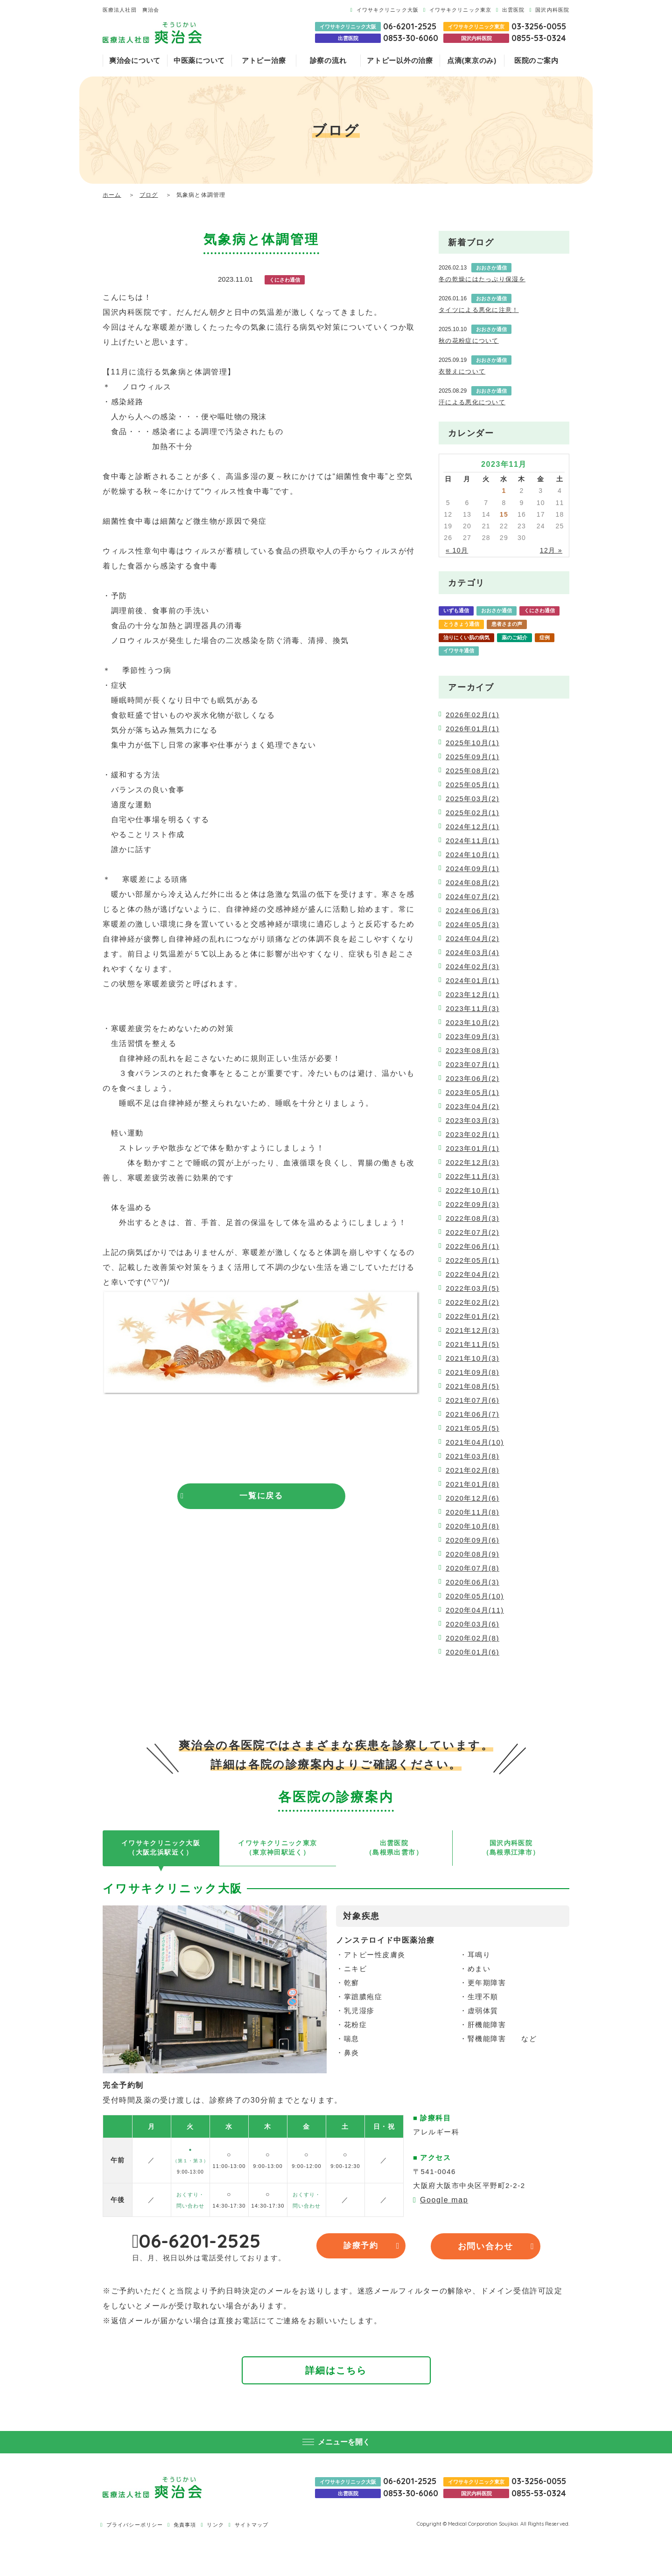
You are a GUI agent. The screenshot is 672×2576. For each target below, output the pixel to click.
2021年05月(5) (472, 1428)
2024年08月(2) (472, 882)
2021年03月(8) (472, 1456)
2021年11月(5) (472, 1344)
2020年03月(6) (472, 1624)
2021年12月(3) (472, 1330)
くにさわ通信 (539, 610)
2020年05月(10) (475, 1596)
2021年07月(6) (472, 1400)
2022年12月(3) (472, 1162)
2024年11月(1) (472, 841)
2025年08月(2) (472, 771)
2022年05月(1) (472, 1260)
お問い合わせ (485, 2248)
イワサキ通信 (458, 650)
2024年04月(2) (472, 938)
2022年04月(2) (472, 1274)
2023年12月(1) (472, 994)
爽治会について (135, 60)
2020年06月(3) (472, 1582)
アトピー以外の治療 (400, 60)
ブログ (149, 195)
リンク (215, 2526)
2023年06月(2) (472, 1078)
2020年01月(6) (472, 1652)
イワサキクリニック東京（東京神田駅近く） (277, 1849)
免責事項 (185, 2526)
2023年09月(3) (472, 1036)
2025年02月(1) (472, 813)
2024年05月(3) (472, 924)
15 (504, 514)
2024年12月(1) (472, 827)
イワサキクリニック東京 (460, 10)
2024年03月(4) (472, 952)
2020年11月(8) (472, 1512)
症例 (544, 637)
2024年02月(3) (472, 966)
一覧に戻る (261, 1496)
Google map (444, 2202)
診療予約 (370, 2248)
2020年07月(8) (472, 1568)
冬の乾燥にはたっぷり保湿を (482, 279)
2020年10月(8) (472, 1526)
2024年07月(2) (472, 896)
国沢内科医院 (552, 10)
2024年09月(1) (472, 869)
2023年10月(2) (472, 1022)
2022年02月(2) (472, 1302)
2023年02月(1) (472, 1134)
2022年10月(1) (472, 1190)
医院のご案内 (536, 60)
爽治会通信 (499, 650)
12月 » (551, 550)
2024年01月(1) (472, 980)
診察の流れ (328, 60)
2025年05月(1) (472, 785)
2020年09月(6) (472, 1540)
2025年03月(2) (472, 799)
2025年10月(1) (472, 743)
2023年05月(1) (472, 1092)
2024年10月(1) (472, 855)
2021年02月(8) (472, 1470)
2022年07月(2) (472, 1232)
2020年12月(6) (472, 1498)
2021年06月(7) (472, 1414)
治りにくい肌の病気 (466, 637)
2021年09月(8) (472, 1372)
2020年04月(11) (475, 1610)
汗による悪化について (472, 402)
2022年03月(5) (472, 1288)
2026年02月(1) (472, 715)
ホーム (112, 195)
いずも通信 (456, 610)
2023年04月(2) (472, 1106)
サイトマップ (252, 2526)
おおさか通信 (496, 610)
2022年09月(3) (472, 1204)
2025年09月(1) (472, 757)
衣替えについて (462, 371)
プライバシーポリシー (134, 2526)
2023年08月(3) (472, 1050)
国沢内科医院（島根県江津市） (511, 1849)
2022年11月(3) (472, 1176)
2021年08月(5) (472, 1386)
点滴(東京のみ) (472, 60)
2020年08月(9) (472, 1554)
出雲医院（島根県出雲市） (394, 1849)
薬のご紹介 (514, 637)
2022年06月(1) (472, 1246)
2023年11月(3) (472, 1008)
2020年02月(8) (472, 1638)
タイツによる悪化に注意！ (479, 309)
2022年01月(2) (472, 1316)
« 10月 (457, 550)
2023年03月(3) (472, 1120)
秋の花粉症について (469, 340)
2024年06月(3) (472, 910)
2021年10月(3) (472, 1358)
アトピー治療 (264, 60)
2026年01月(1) (472, 729)
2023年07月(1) (472, 1064)
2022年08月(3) (472, 1218)
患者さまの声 (506, 624)
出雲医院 (513, 10)
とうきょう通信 (461, 624)
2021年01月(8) (472, 1484)
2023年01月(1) (472, 1148)
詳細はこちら (336, 2373)
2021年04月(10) (475, 1442)
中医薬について (199, 60)
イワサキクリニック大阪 (388, 10)
